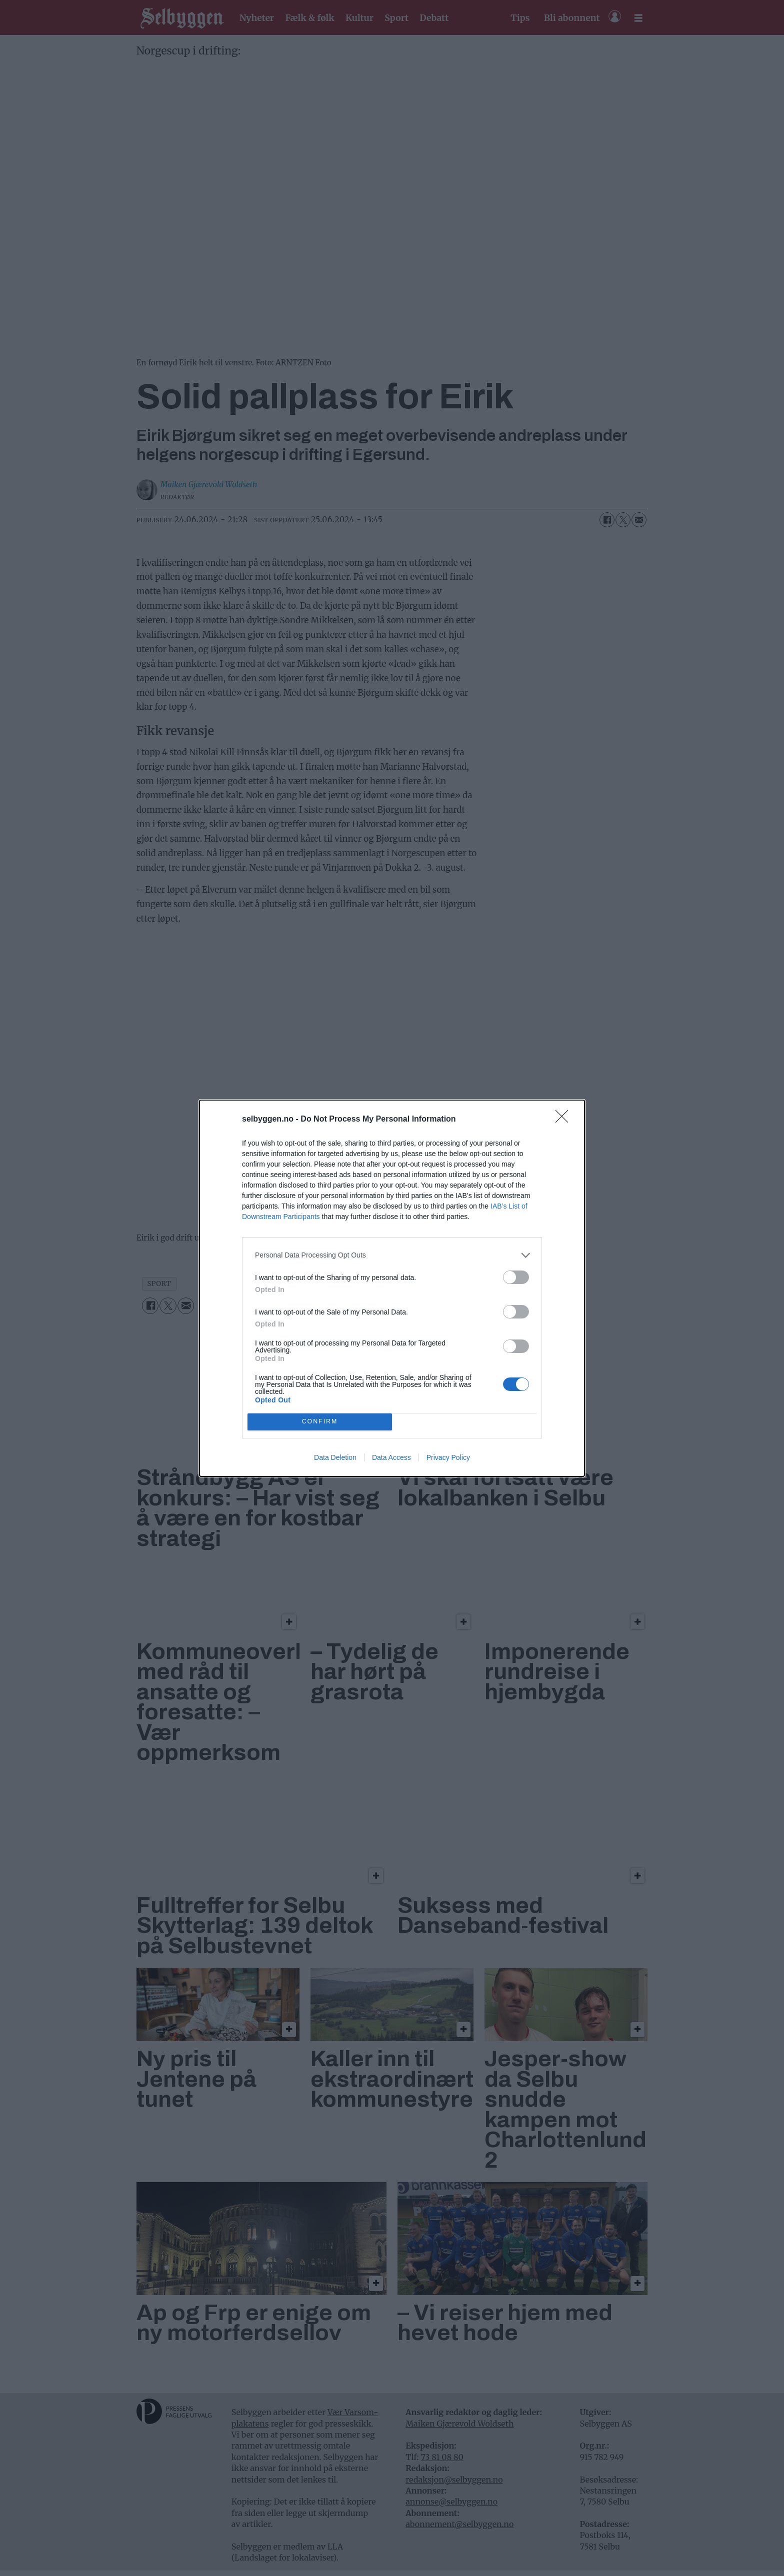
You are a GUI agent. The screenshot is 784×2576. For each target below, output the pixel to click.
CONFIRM (319, 1421)
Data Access (391, 1457)
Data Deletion (335, 1457)
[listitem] (392, 1255)
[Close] (565, 1119)
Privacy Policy (448, 1457)
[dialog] (392, 1288)
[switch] (516, 1277)
